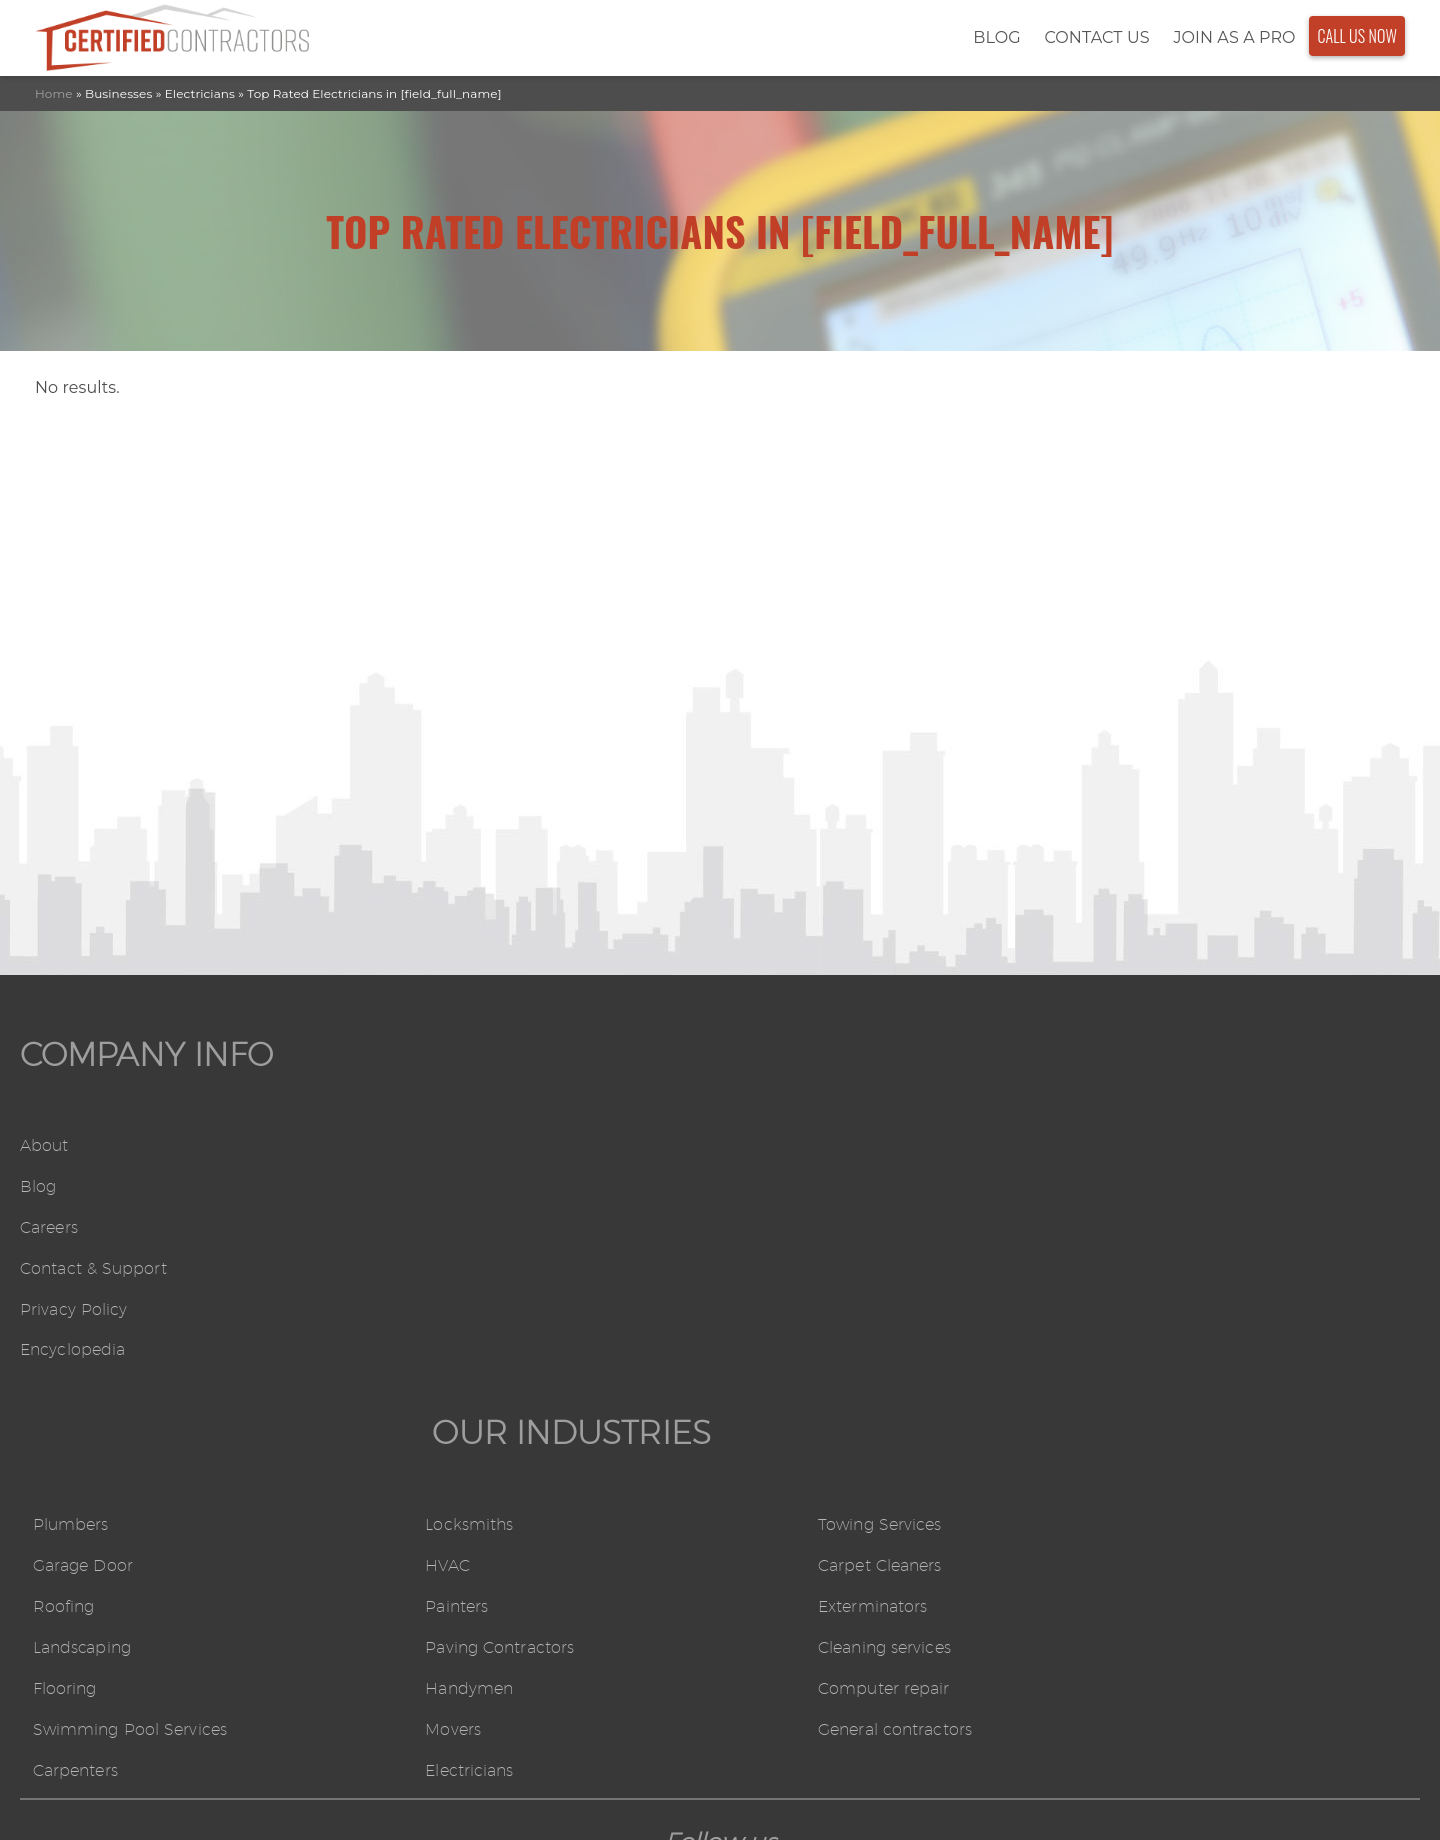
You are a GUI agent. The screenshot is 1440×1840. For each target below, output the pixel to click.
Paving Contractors (809, 1267)
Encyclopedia (72, 1344)
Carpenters (427, 1391)
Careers (49, 1222)
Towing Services (1147, 1142)
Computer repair (1151, 1308)
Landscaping (434, 1267)
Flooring (417, 1308)
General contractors (1162, 1350)
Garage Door (435, 1183)
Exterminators (1139, 1225)
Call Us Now (1357, 29)
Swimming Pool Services (482, 1350)
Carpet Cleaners (1147, 1183)
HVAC (757, 1183)
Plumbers (423, 1142)
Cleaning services (1151, 1267)
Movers (763, 1350)
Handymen (779, 1308)
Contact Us (1096, 30)
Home (54, 78)
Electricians (779, 1391)
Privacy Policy (73, 1303)
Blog (996, 30)
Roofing (416, 1225)
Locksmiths (779, 1142)
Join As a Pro (1234, 30)
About (44, 1141)
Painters (766, 1225)
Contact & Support (93, 1263)
